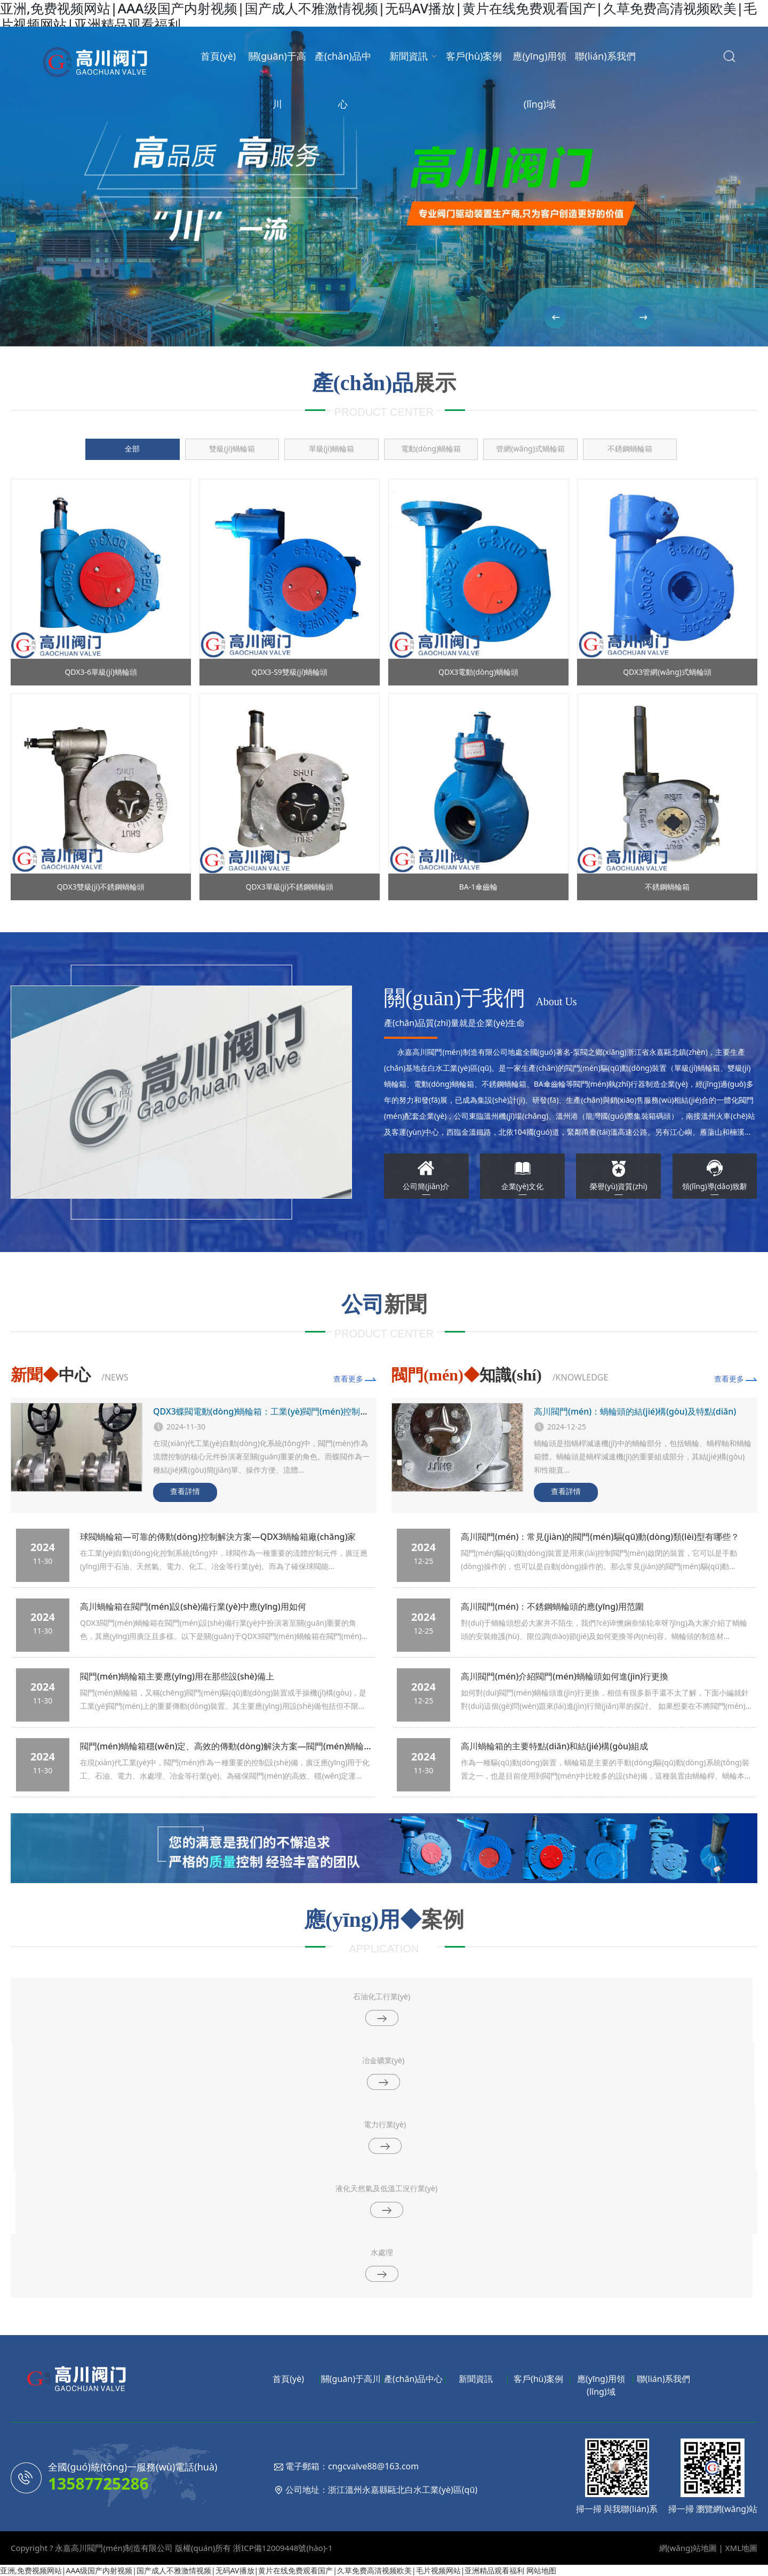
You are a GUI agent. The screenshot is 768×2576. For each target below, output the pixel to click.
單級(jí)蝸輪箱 (332, 448)
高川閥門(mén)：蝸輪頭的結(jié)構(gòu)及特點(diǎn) (635, 1411)
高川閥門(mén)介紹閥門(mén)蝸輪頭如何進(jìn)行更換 (564, 1676)
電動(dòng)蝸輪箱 (431, 448)
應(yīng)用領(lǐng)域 (539, 80)
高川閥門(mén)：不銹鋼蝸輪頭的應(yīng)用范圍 (552, 1606)
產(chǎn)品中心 (343, 80)
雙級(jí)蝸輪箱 (232, 448)
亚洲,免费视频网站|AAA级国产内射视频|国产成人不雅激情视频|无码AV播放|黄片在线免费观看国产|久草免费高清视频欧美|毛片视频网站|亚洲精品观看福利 (262, 2570)
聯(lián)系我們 (605, 56)
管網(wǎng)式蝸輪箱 (530, 448)
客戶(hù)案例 (474, 56)
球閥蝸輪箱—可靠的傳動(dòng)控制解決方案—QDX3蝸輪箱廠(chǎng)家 (218, 1537)
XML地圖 (741, 2547)
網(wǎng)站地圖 (688, 2547)
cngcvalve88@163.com (373, 2466)
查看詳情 (185, 1491)
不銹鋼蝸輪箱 (629, 448)
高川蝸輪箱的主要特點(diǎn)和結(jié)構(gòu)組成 (554, 1746)
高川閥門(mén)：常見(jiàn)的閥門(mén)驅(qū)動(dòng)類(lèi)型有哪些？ (600, 1537)
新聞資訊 (408, 56)
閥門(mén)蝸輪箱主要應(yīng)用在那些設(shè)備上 (177, 1676)
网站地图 (541, 2570)
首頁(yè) (218, 56)
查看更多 (348, 1379)
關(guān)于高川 (277, 80)
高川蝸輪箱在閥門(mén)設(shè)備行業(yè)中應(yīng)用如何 (193, 1606)
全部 (132, 448)
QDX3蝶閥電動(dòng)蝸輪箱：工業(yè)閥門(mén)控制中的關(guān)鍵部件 (295, 1411)
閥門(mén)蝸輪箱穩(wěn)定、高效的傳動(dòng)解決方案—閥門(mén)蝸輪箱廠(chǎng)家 (250, 1746)
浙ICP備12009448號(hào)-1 (282, 2547)
